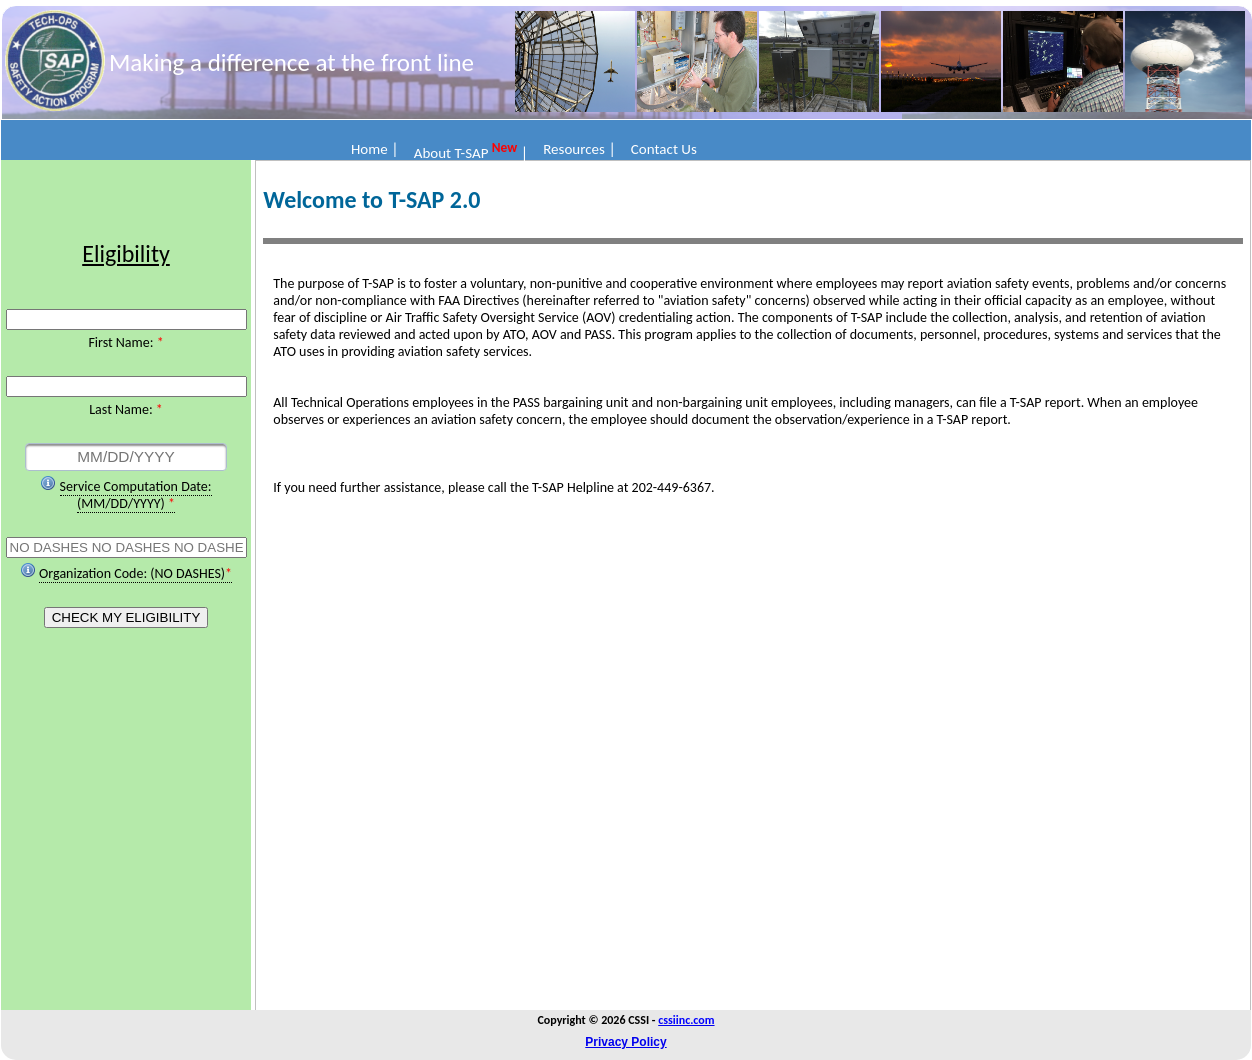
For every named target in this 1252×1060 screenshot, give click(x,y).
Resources (574, 149)
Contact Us (664, 149)
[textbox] (126, 457)
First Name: (122, 342)
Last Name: (122, 409)
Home (369, 149)
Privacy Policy (625, 1042)
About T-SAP (453, 153)
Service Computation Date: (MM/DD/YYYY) (136, 495)
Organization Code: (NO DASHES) (132, 573)
